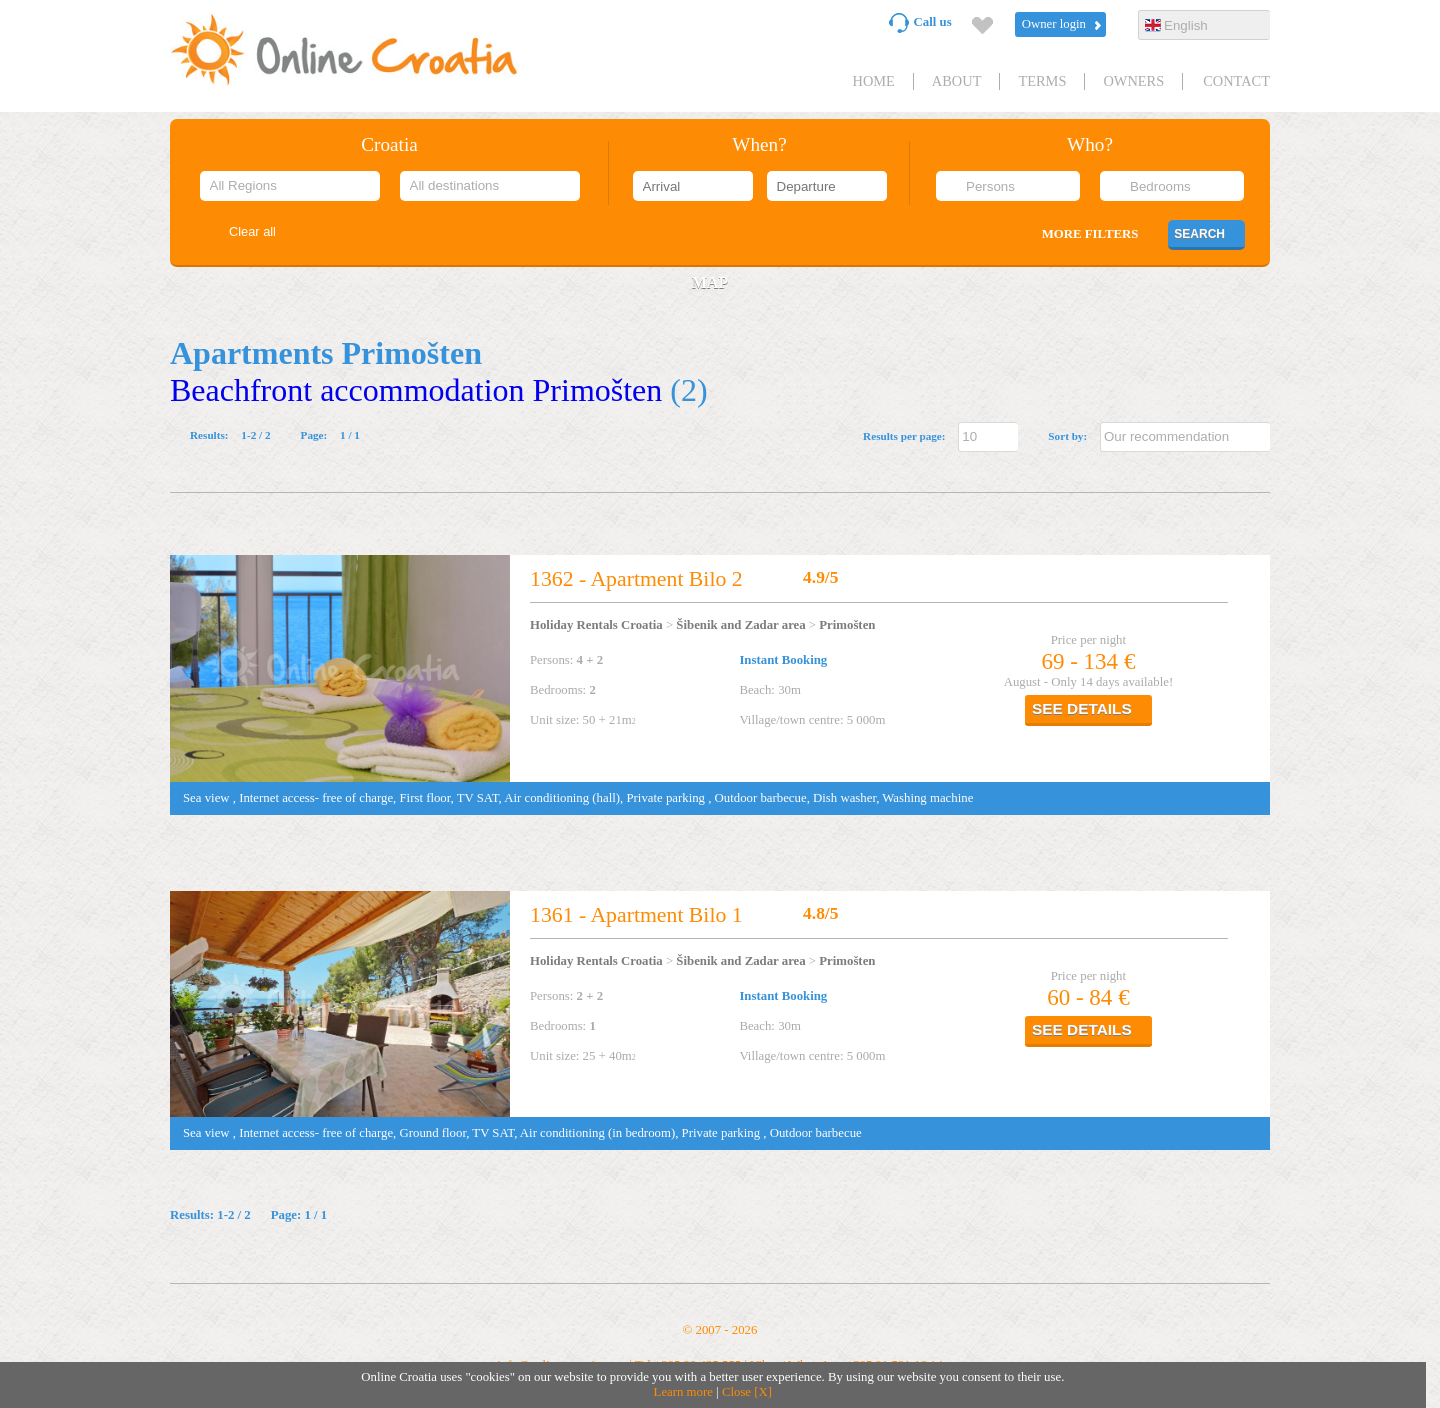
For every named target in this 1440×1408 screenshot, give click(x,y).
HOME (873, 81)
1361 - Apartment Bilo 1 (636, 915)
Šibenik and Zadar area (740, 625)
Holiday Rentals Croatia (596, 625)
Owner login (1054, 24)
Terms (1042, 81)
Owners (1133, 81)
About (957, 81)
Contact (1236, 81)
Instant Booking (783, 660)
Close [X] (747, 1392)
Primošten (847, 625)
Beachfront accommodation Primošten (416, 390)
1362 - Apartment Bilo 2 (636, 579)
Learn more (683, 1392)
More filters (1090, 234)
